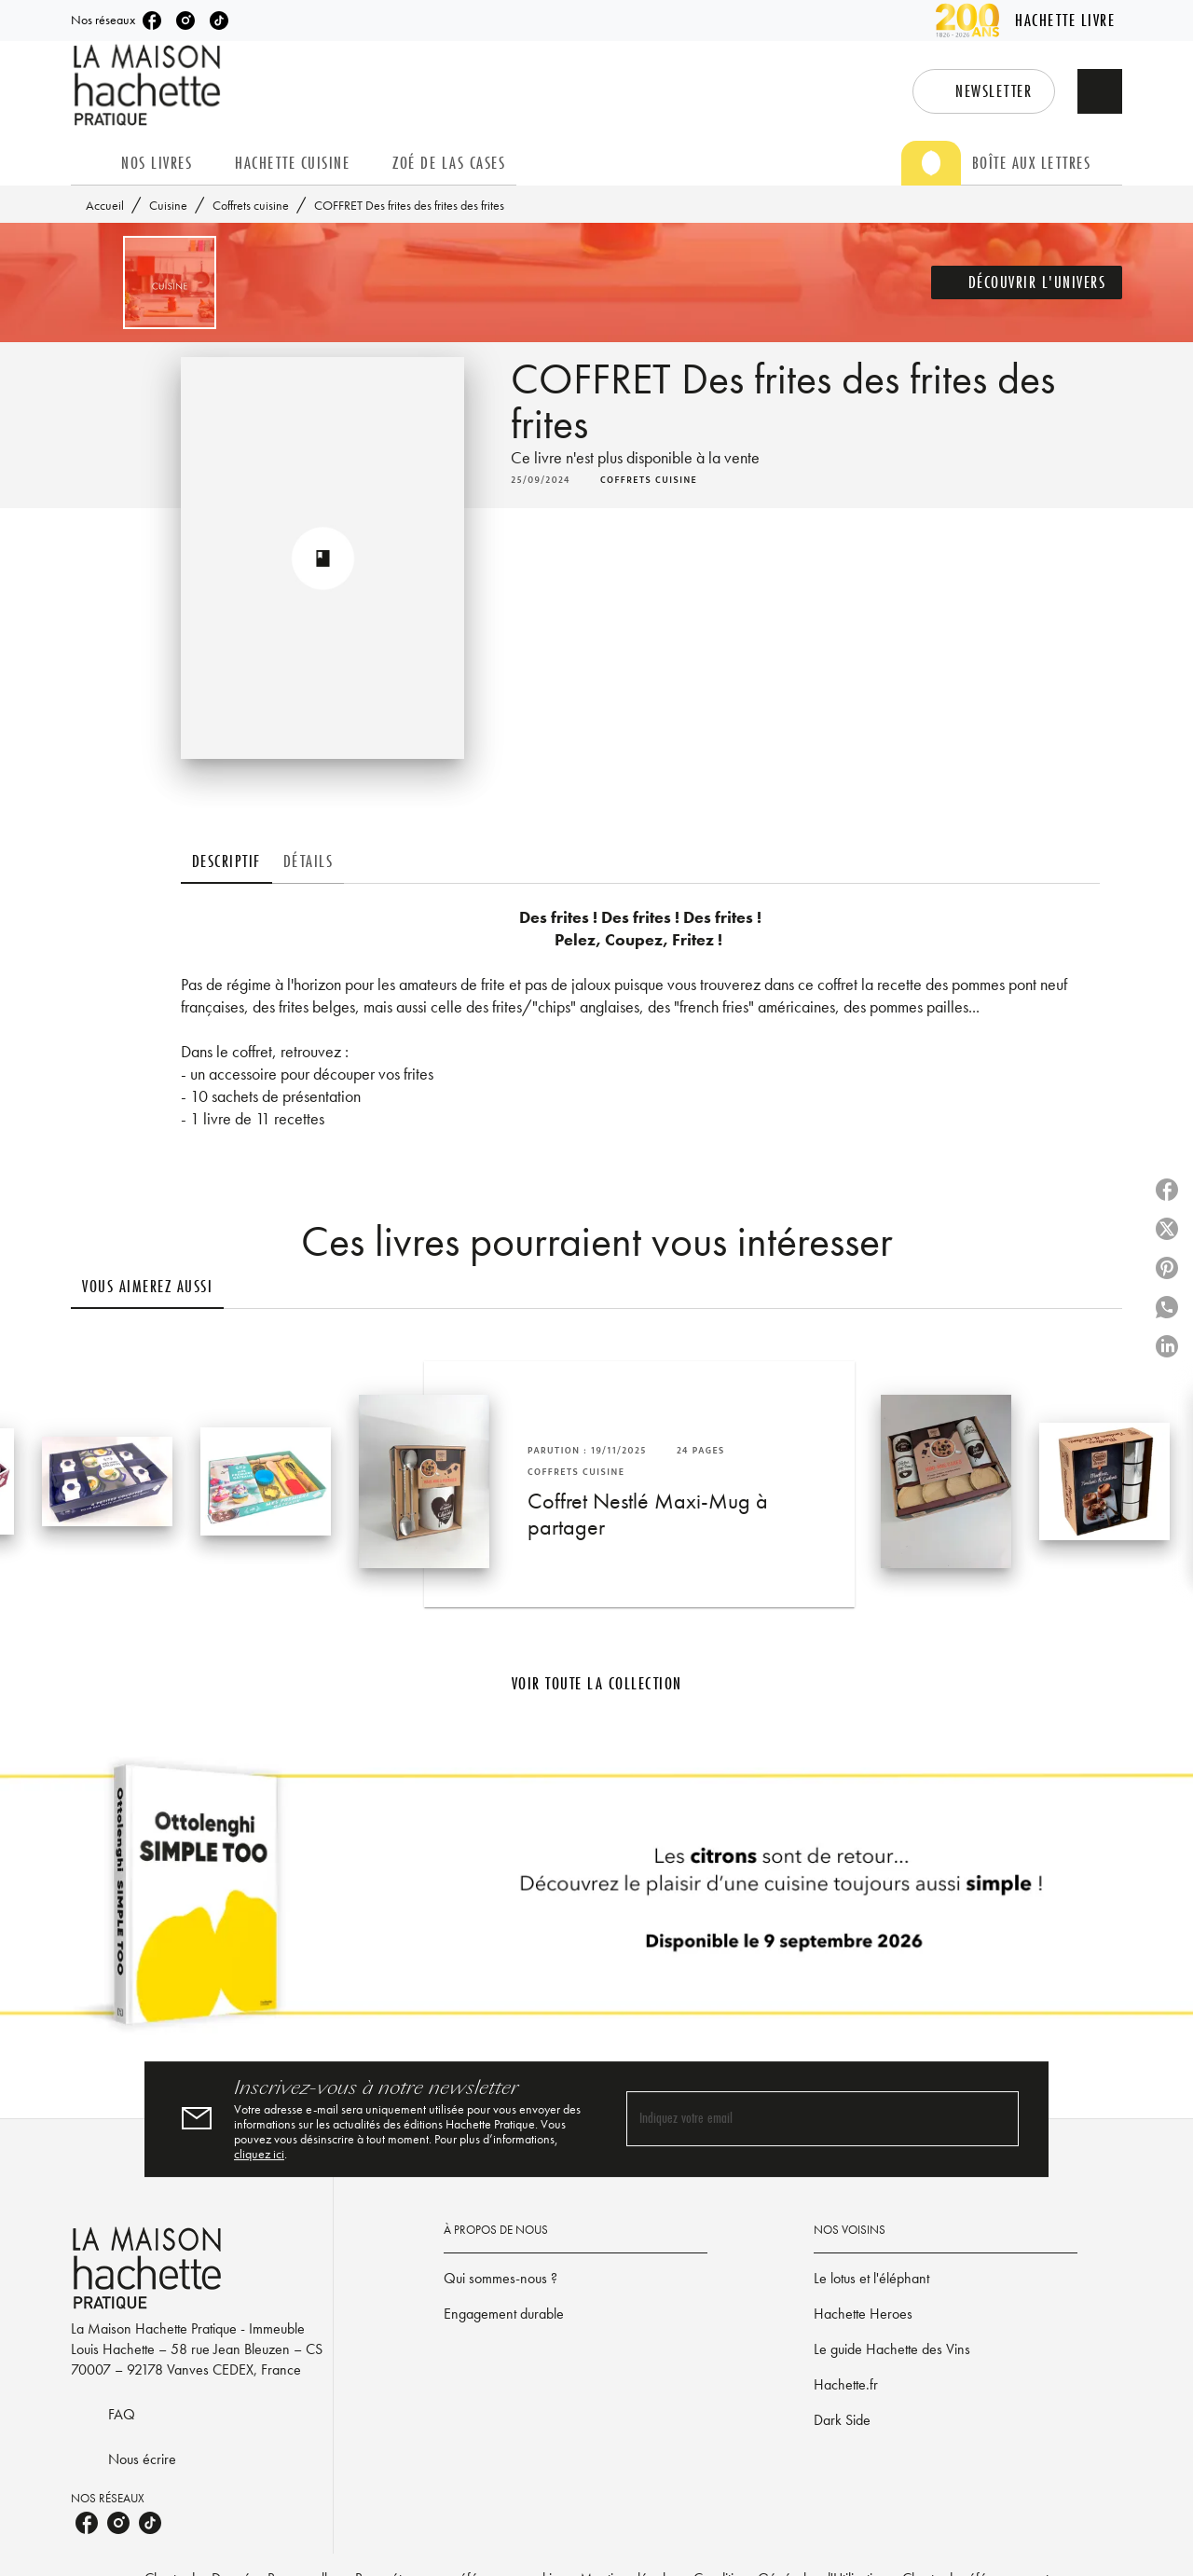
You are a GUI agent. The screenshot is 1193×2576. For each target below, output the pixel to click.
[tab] (90, 163)
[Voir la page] (596, 1902)
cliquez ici (259, 2153)
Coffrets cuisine (251, 205)
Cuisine (168, 205)
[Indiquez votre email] (799, 2119)
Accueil (105, 205)
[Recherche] (1099, 91)
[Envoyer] (996, 2119)
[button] (983, 91)
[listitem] (152, 20)
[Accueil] (149, 85)
